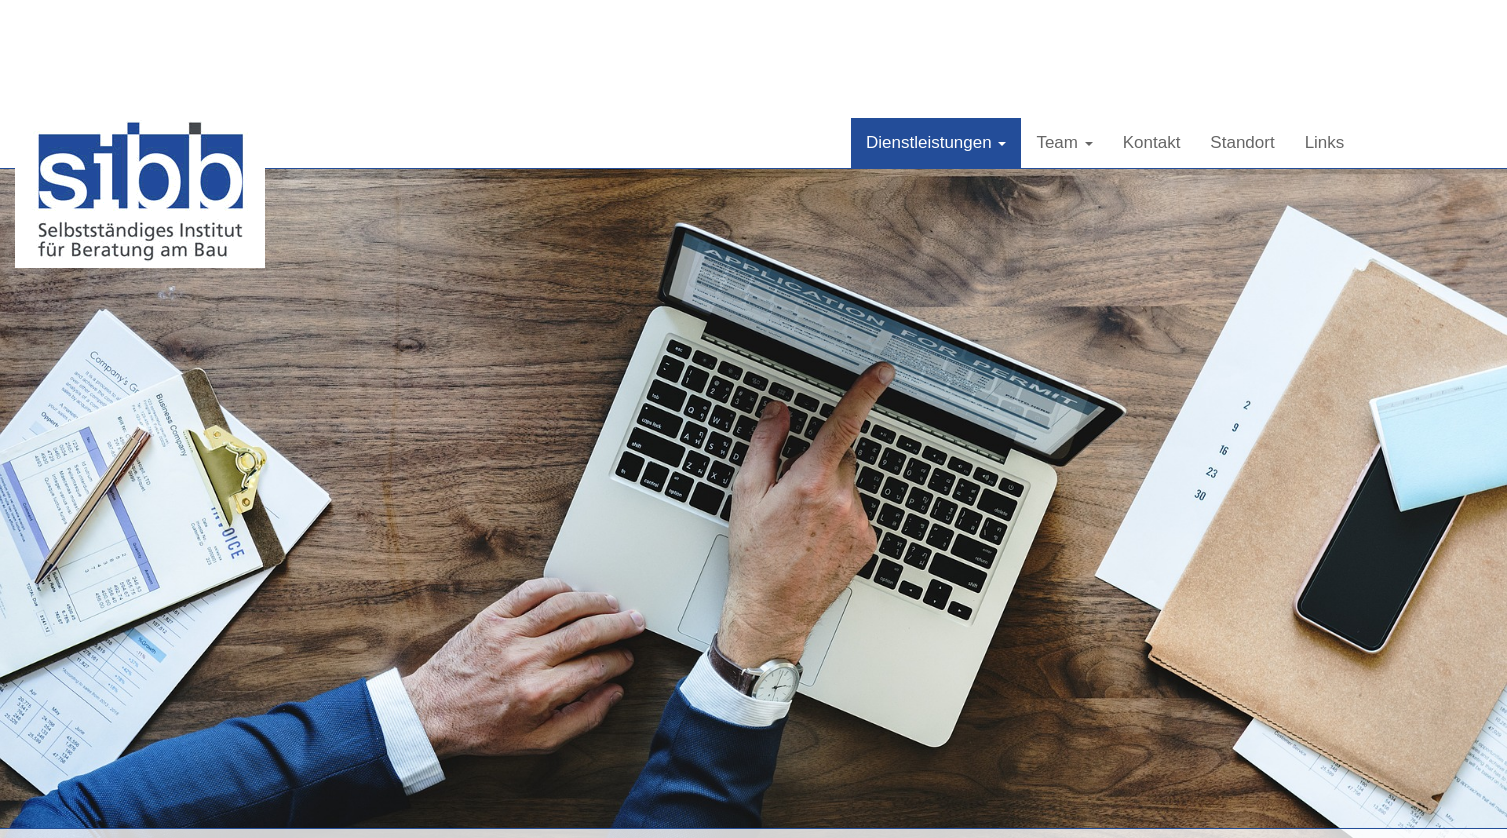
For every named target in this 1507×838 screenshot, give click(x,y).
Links (1325, 24)
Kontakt (1152, 24)
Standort (1242, 24)
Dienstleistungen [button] (936, 24)
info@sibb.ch (1165, 804)
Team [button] (1064, 24)
